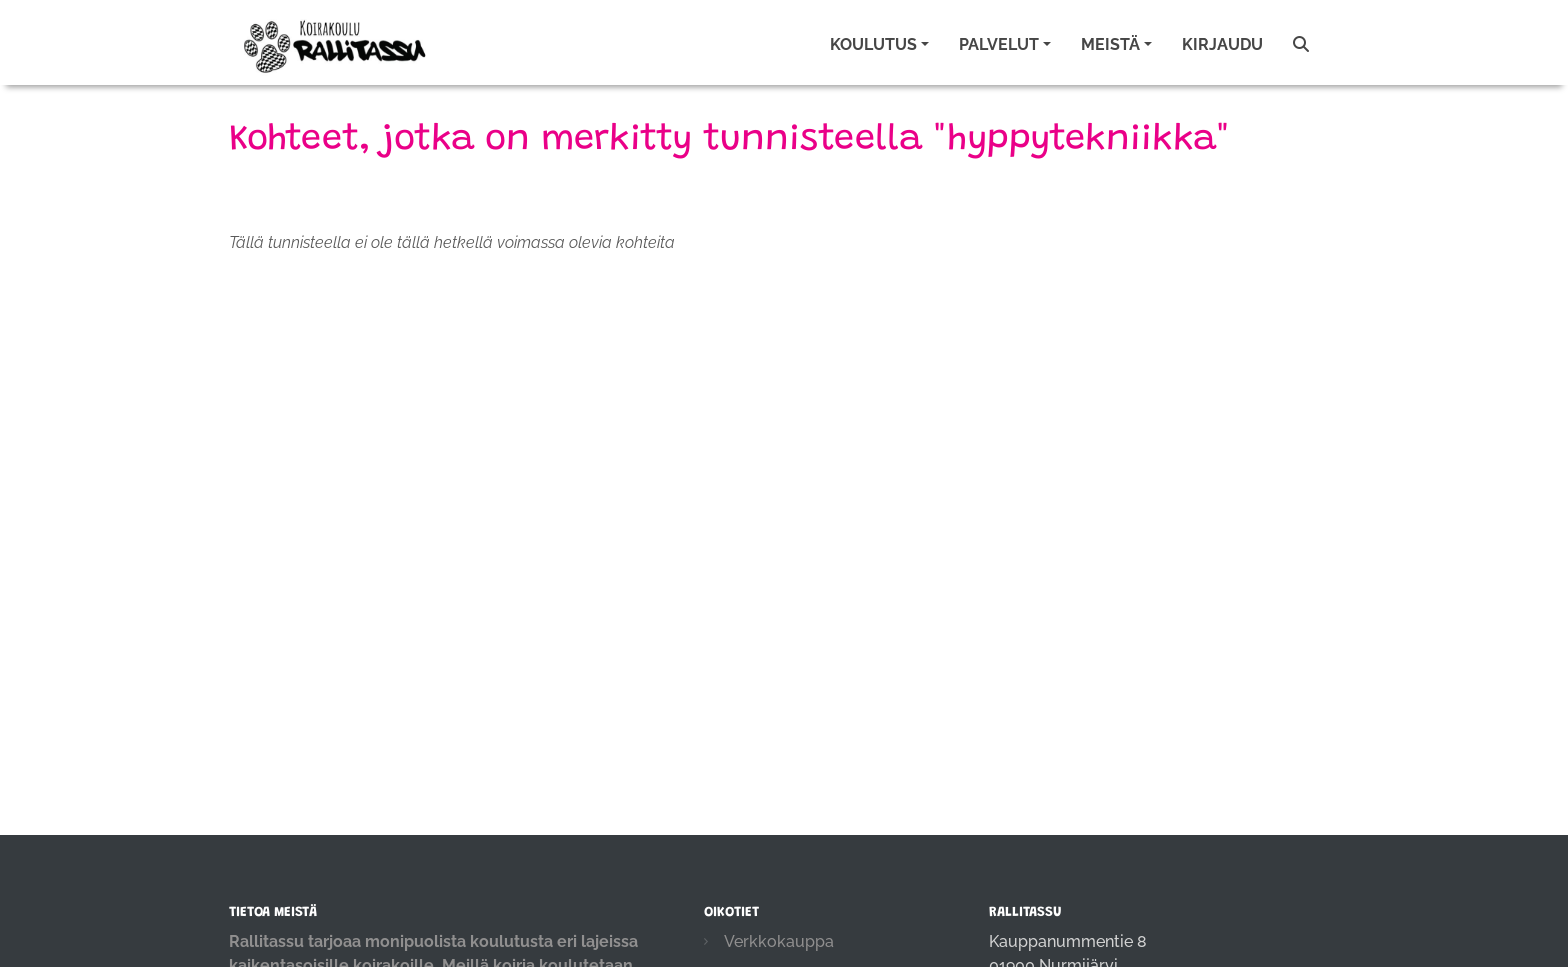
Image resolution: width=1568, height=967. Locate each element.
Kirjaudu (1222, 44)
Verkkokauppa (779, 941)
